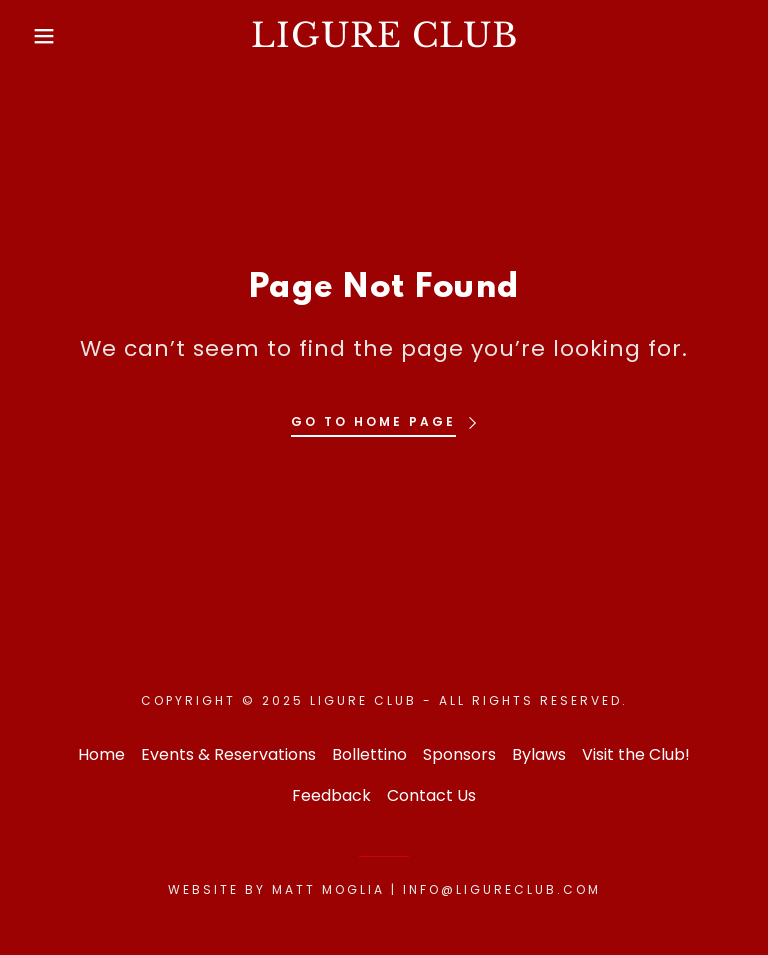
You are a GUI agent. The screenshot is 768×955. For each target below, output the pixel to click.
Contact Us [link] (431, 795)
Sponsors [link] (459, 754)
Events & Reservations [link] (228, 754)
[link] (384, 41)
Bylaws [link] (539, 754)
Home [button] (101, 754)
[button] (38, 36)
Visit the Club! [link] (636, 754)
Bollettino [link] (369, 754)
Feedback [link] (331, 795)
